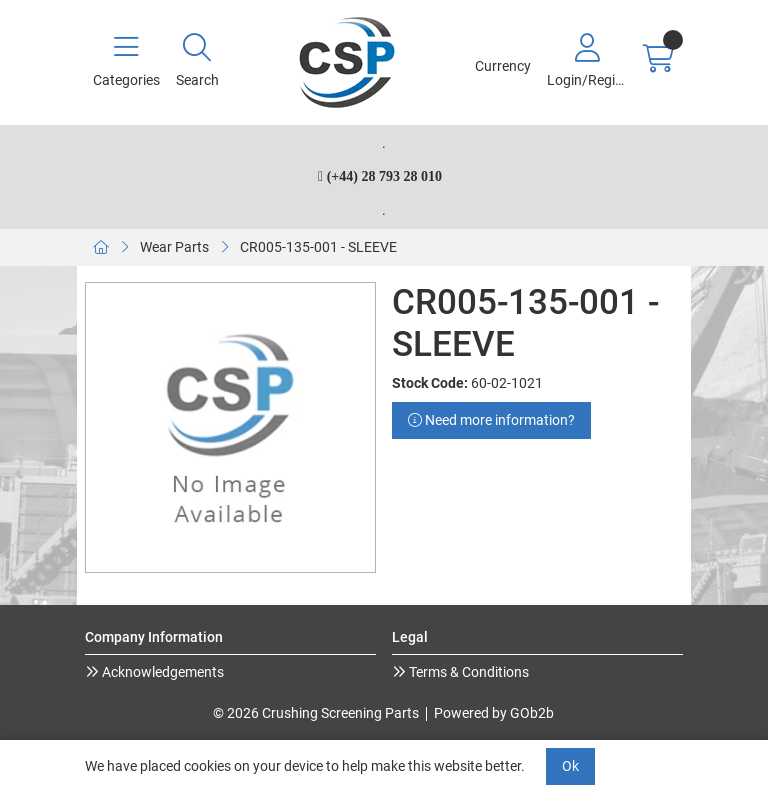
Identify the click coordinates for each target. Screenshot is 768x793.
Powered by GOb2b (494, 713)
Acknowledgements (161, 672)
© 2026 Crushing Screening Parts (316, 713)
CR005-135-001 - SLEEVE (318, 247)
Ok (570, 766)
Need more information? (491, 420)
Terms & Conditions (467, 672)
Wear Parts (174, 247)
